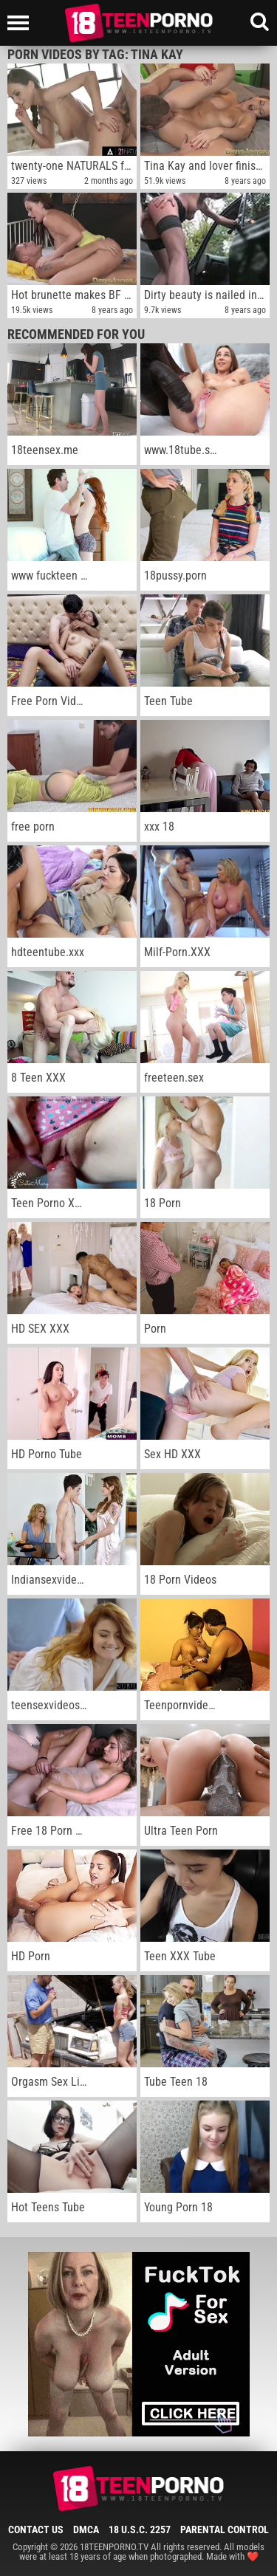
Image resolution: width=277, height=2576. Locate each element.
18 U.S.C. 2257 (140, 2529)
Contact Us (36, 2529)
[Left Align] (21, 23)
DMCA (86, 2529)
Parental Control (224, 2529)
